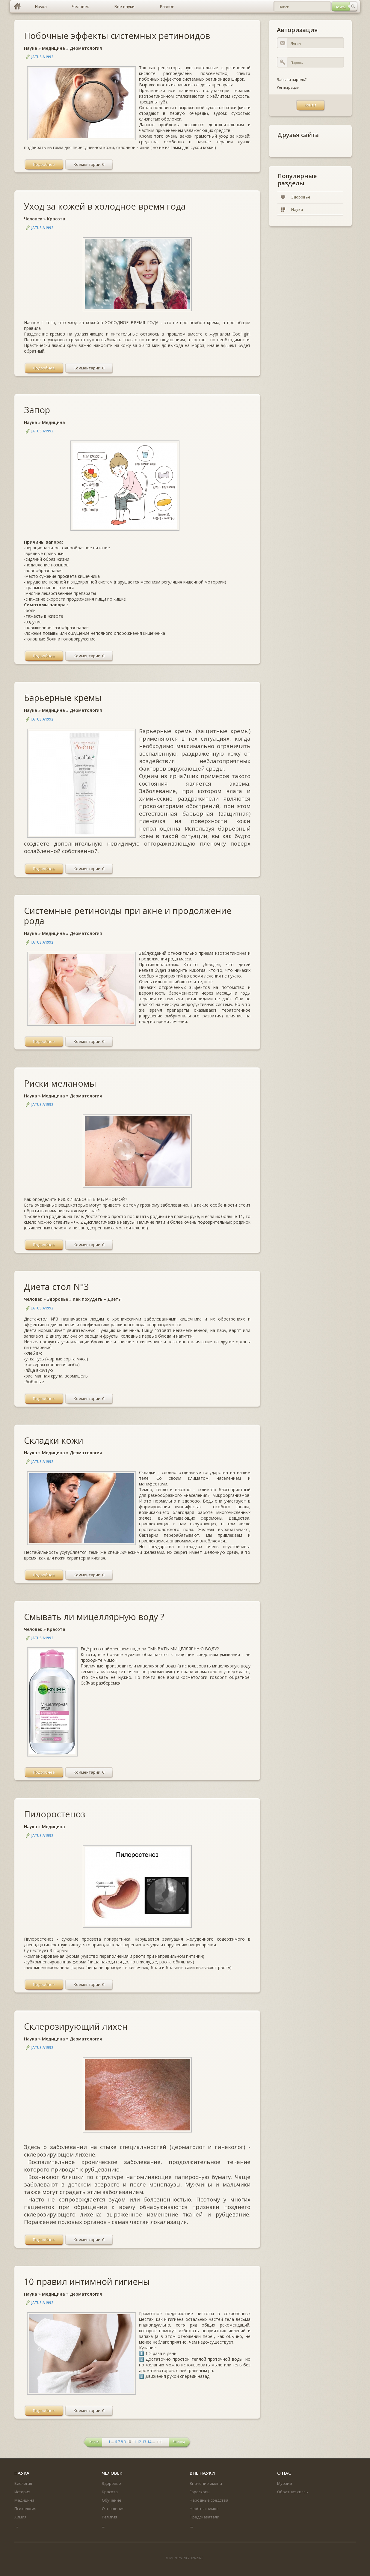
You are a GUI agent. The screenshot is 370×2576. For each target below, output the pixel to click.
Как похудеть (87, 1299)
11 (134, 2441)
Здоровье (57, 1299)
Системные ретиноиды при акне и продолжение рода (128, 916)
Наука (30, 48)
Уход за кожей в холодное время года (105, 206)
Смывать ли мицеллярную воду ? (94, 1616)
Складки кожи (53, 1440)
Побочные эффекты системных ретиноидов (117, 35)
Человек (33, 219)
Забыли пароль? (291, 79)
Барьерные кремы (63, 697)
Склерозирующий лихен (76, 2026)
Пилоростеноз (54, 1814)
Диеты (114, 1299)
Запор (37, 410)
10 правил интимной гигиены (87, 2281)
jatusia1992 (42, 56)
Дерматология (86, 48)
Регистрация (288, 87)
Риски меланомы (60, 1083)
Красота (56, 219)
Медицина (53, 48)
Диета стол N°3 (56, 1286)
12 (139, 2441)
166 (159, 2442)
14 (149, 2441)
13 (144, 2441)
